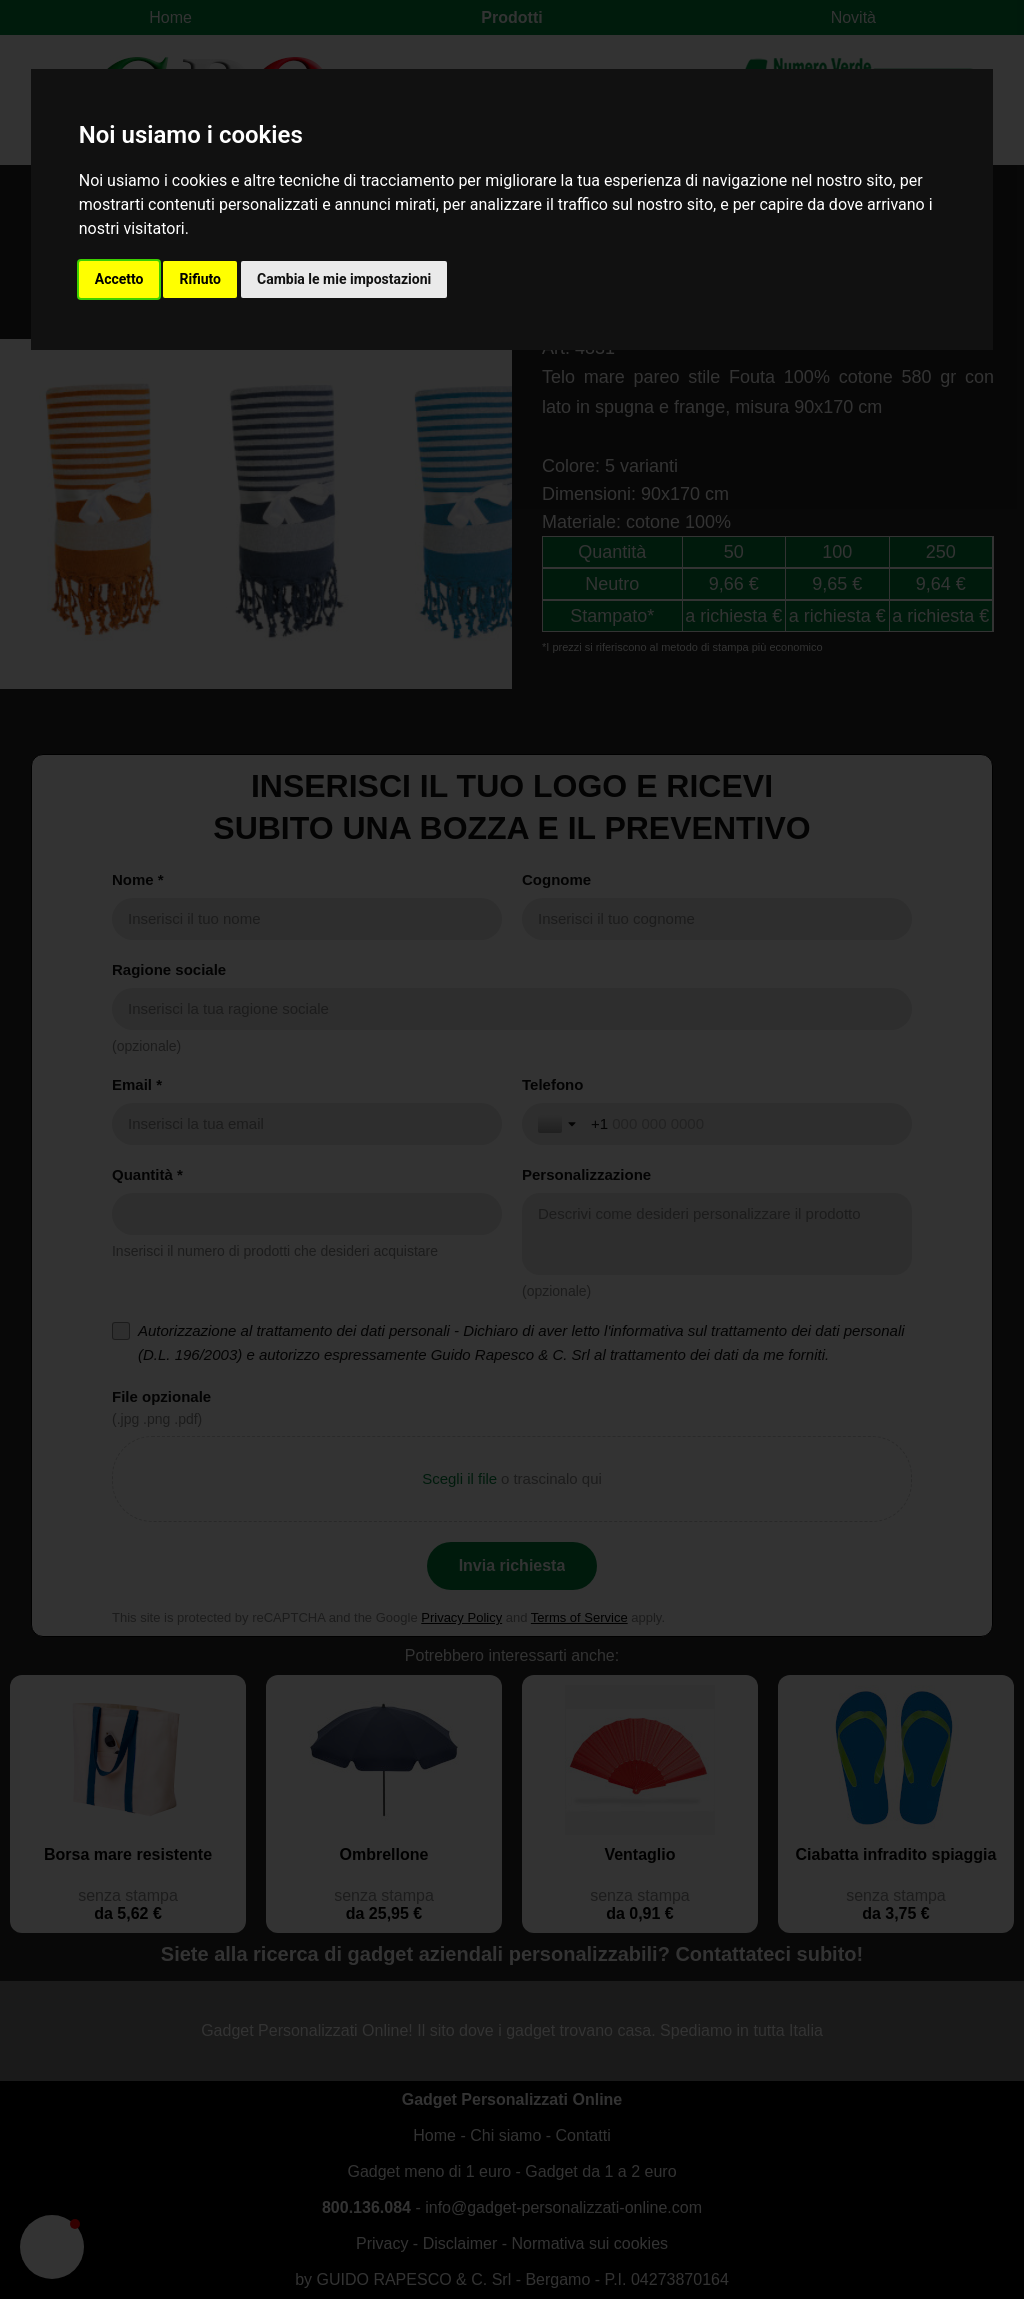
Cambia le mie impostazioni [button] (344, 279)
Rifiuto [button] (200, 279)
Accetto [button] (119, 279)
